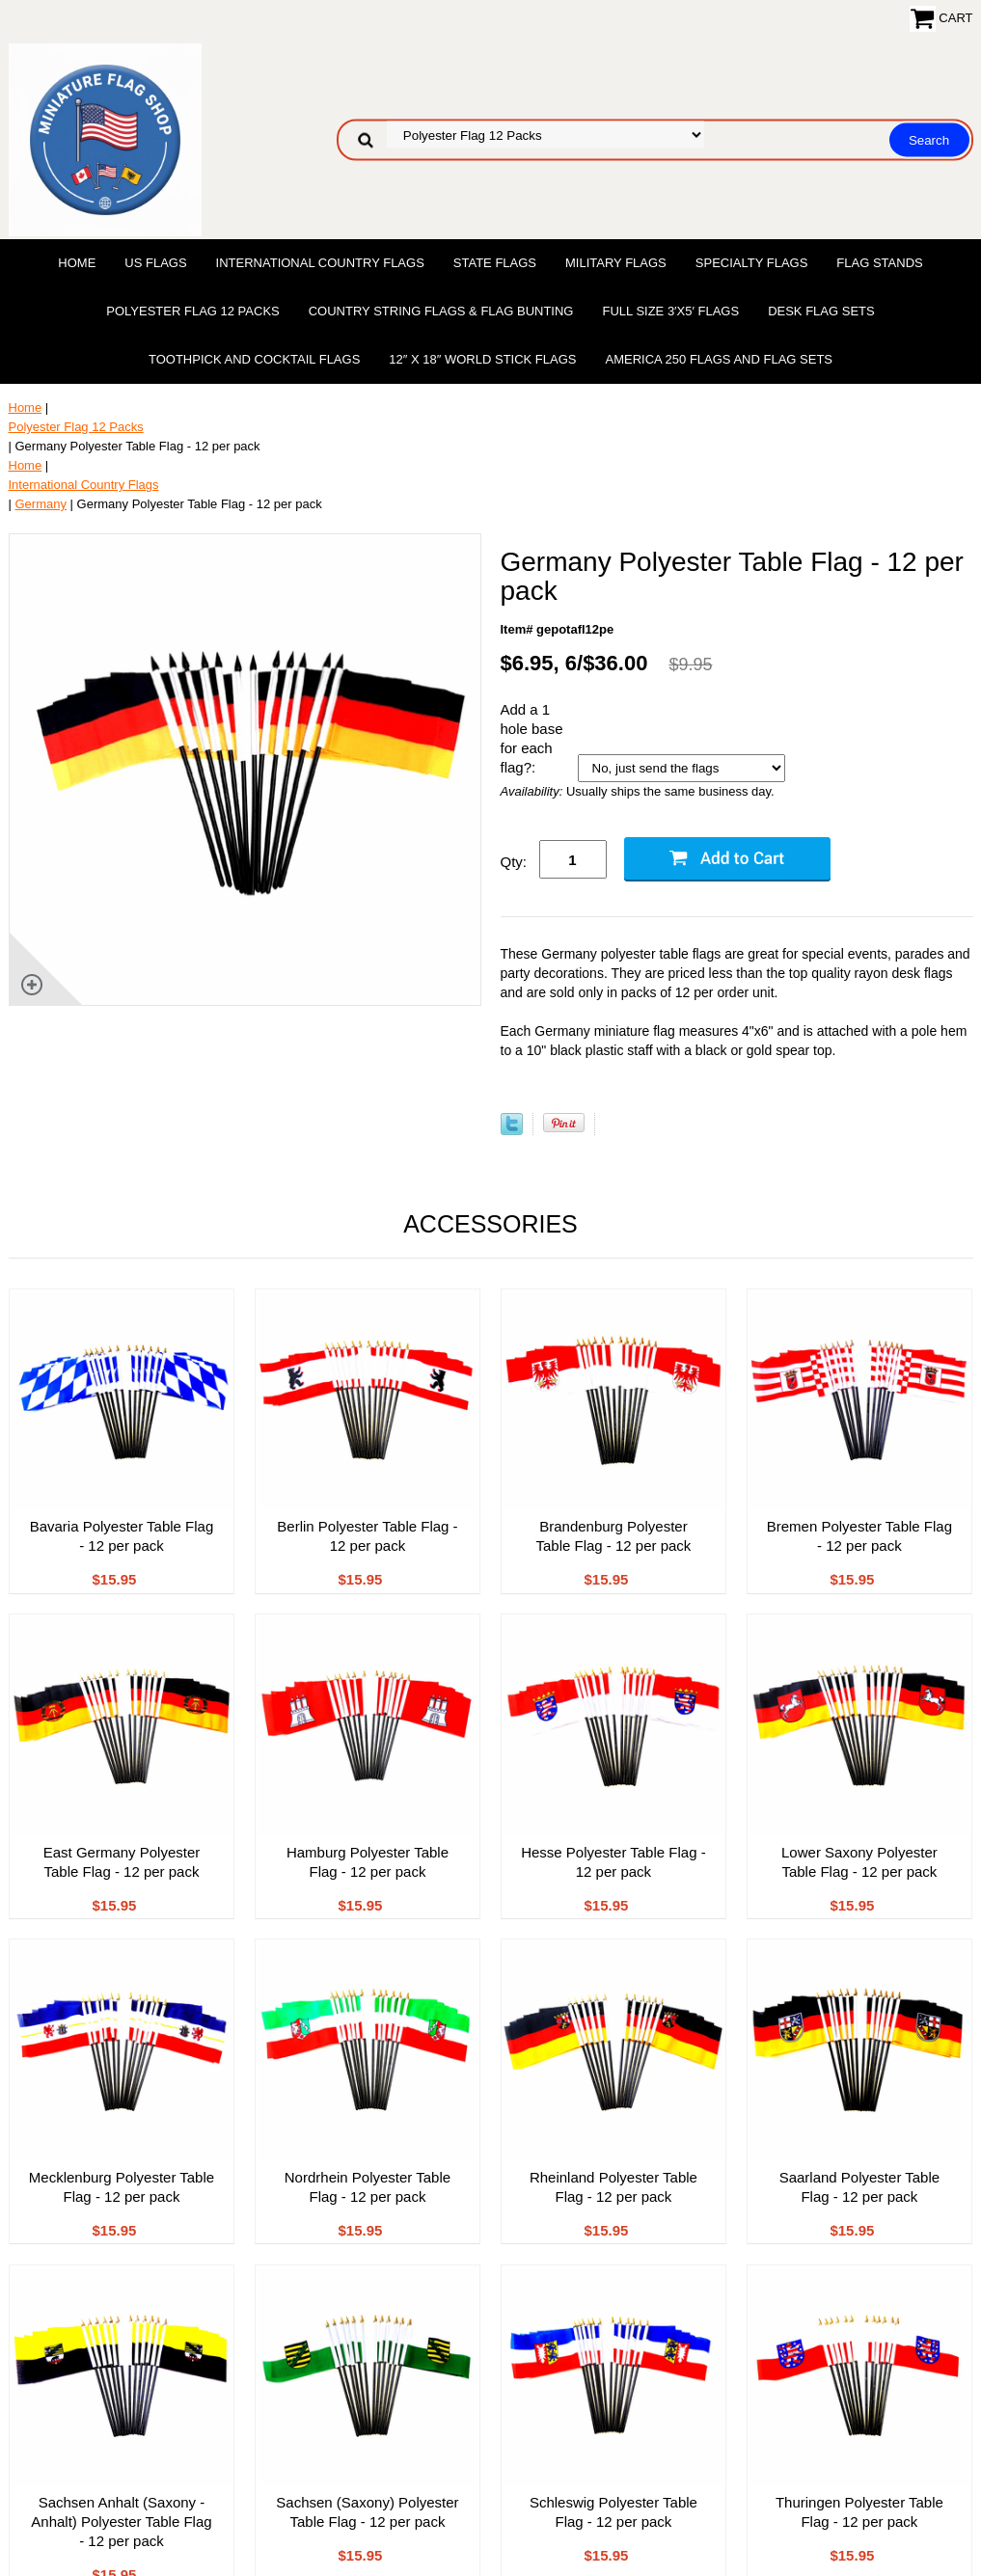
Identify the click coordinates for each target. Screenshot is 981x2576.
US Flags (155, 263)
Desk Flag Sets (821, 311)
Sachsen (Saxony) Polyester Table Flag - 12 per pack (367, 2512)
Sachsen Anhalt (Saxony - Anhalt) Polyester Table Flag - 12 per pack (121, 2521)
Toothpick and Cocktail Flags (254, 359)
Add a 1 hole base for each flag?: (532, 738)
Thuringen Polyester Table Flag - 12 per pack (859, 2512)
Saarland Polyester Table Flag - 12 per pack (859, 2187)
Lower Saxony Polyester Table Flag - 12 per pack (859, 1862)
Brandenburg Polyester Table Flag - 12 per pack (613, 1536)
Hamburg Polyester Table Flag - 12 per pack (367, 1862)
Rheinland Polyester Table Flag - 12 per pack (613, 2187)
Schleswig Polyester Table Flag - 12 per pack (613, 2512)
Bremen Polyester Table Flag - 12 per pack (859, 1536)
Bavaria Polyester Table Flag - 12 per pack (122, 1536)
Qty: (514, 862)
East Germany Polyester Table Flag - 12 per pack (122, 1862)
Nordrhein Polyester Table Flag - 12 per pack (367, 2187)
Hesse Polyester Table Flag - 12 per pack (613, 1862)
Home (76, 263)
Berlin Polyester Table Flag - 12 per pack (367, 1536)
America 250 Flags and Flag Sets (718, 359)
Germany (41, 504)
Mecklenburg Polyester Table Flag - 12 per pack (121, 2187)
